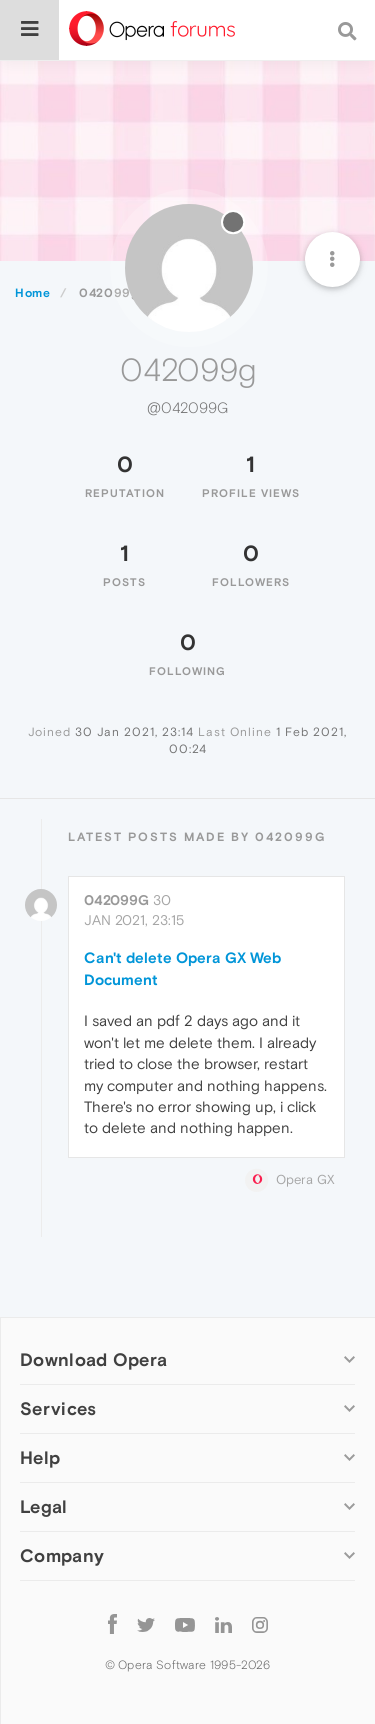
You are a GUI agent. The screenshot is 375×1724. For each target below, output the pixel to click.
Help (40, 1457)
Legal (44, 1506)
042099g (116, 900)
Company (62, 1555)
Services (58, 1408)
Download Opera (93, 1359)
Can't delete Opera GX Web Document (182, 968)
